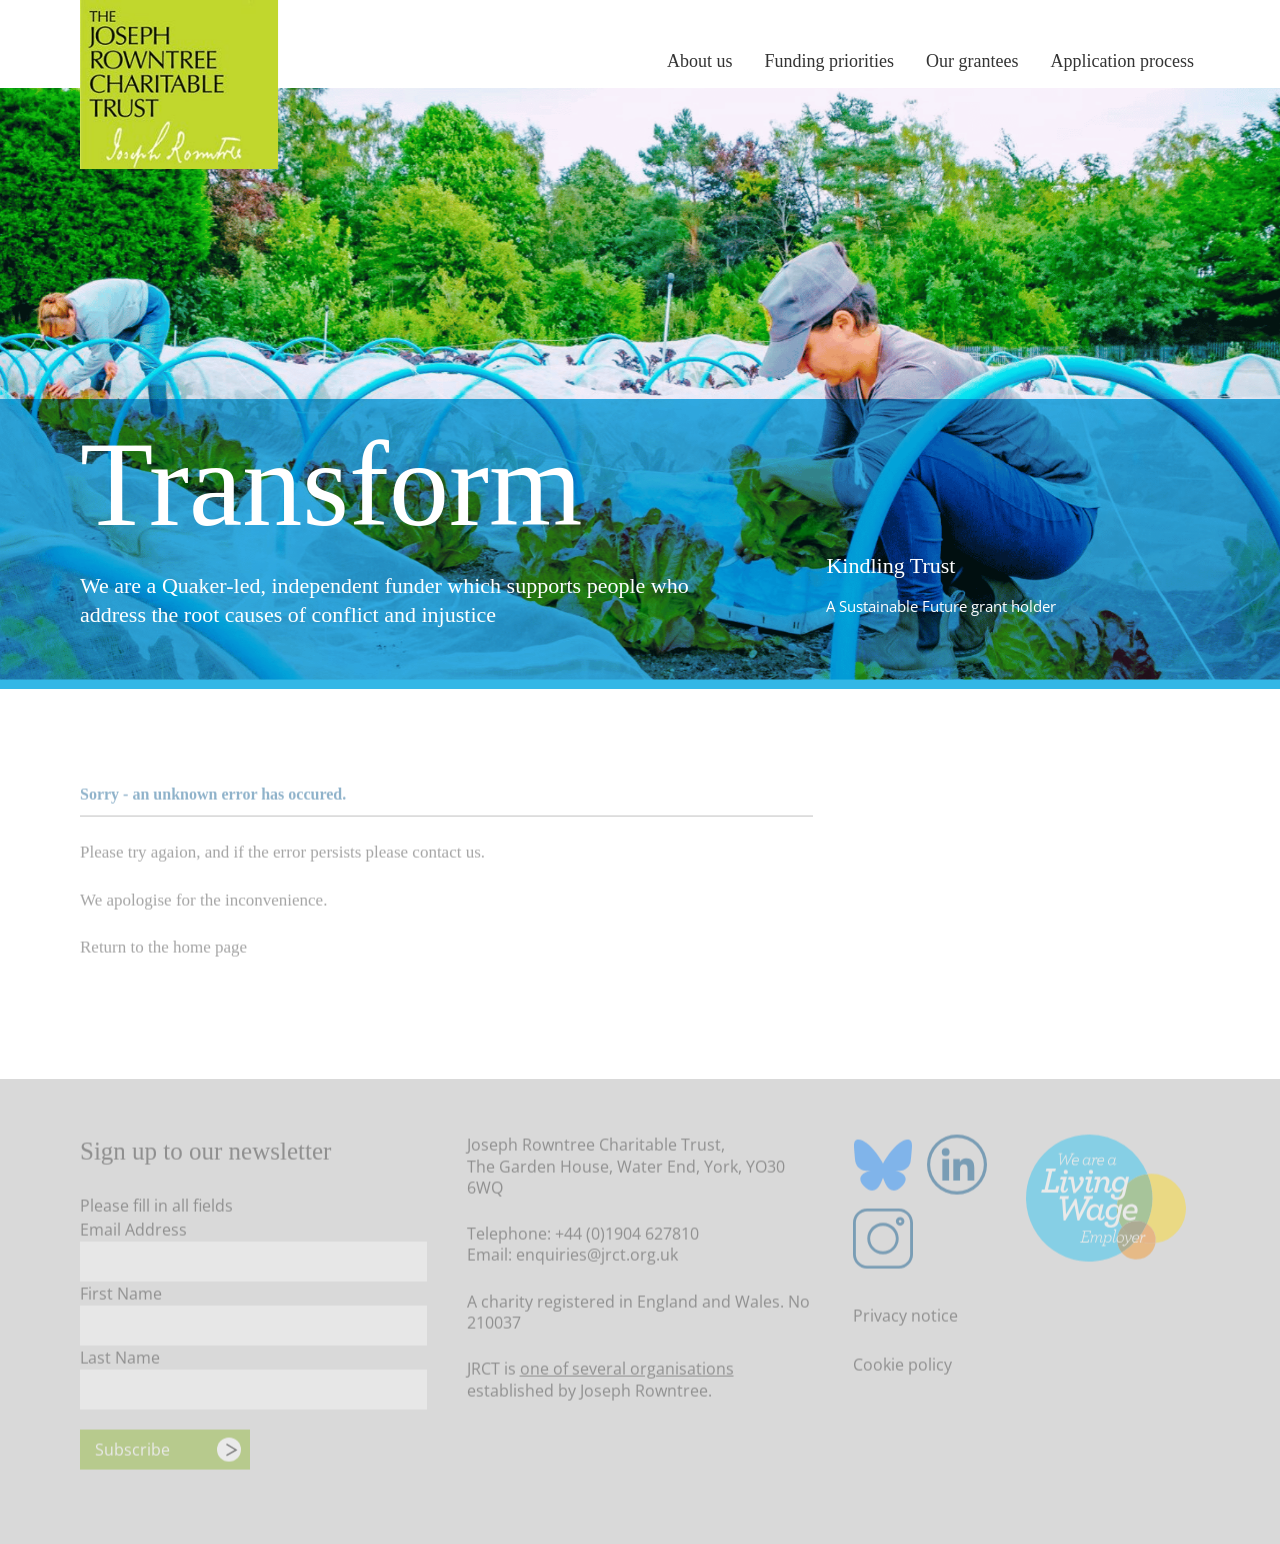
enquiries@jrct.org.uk (597, 1259)
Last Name (120, 1362)
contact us (446, 855)
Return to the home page (163, 951)
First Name (121, 1298)
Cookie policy (902, 1368)
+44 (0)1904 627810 (627, 1238)
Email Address (133, 1234)
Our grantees (972, 61)
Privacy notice (905, 1319)
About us (700, 61)
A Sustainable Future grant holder (941, 606)
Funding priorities (830, 61)
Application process (1122, 61)
